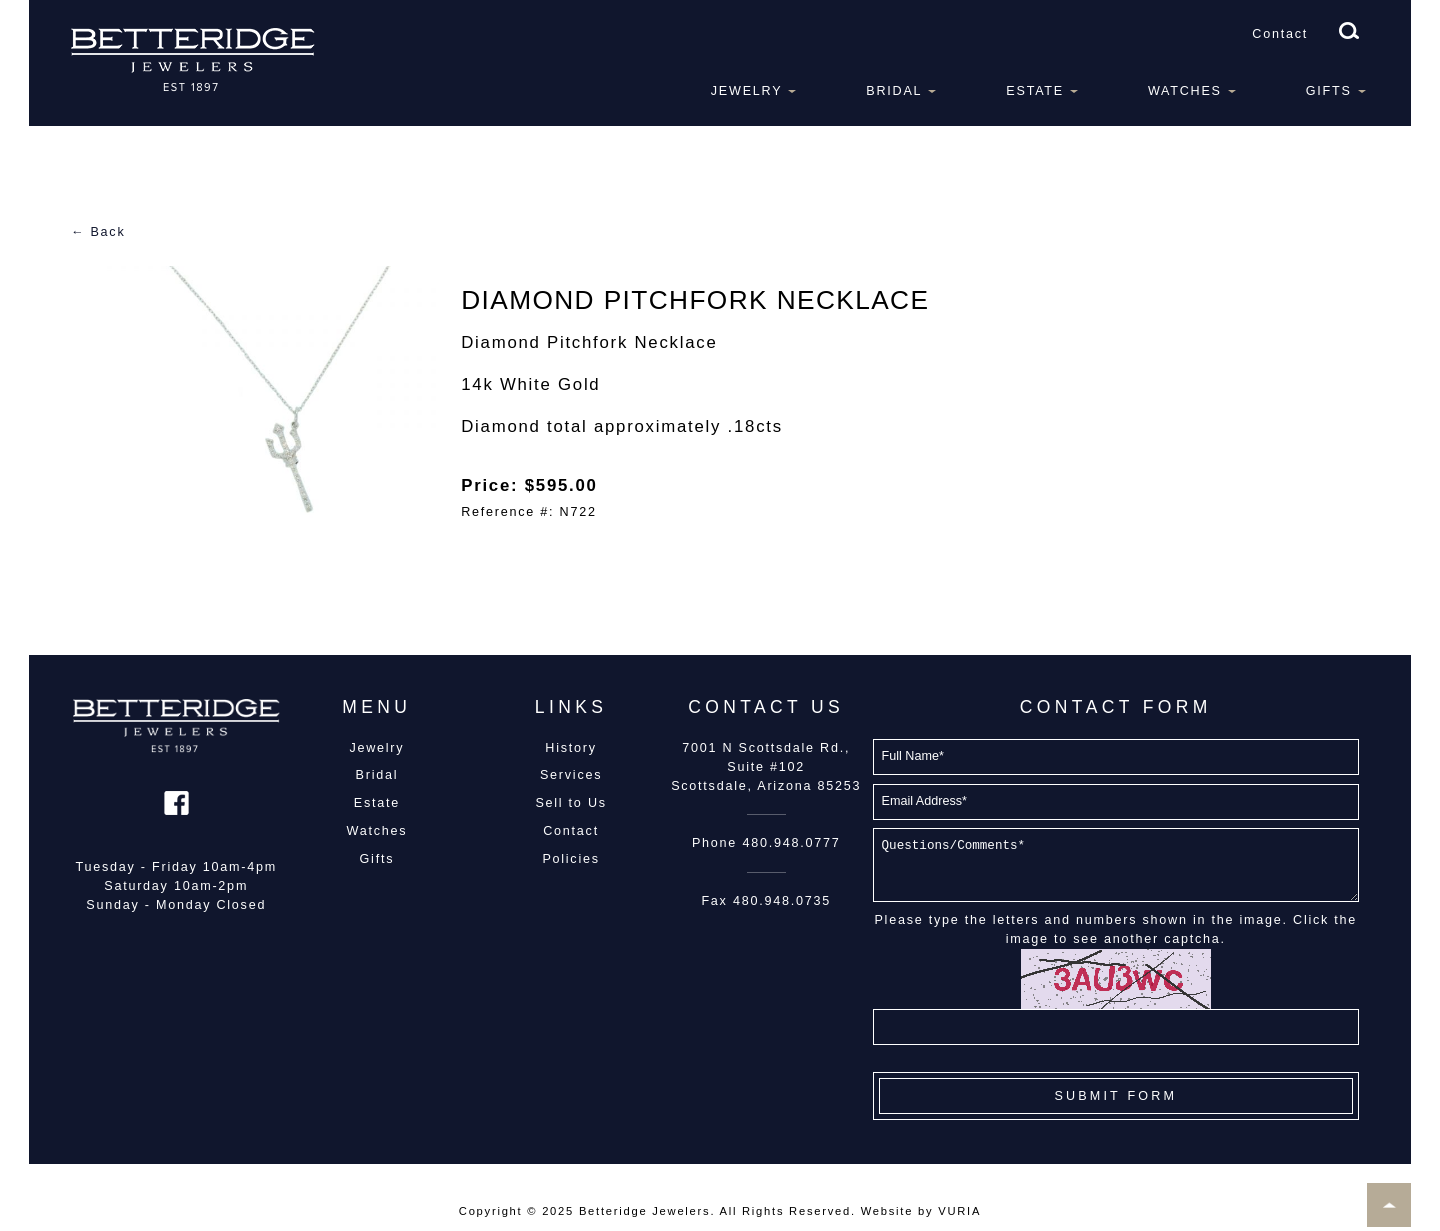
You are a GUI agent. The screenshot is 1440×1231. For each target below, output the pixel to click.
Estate (1035, 91)
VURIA (959, 1211)
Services (571, 775)
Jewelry (747, 91)
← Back (98, 232)
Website (887, 1211)
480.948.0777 (791, 843)
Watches (1185, 91)
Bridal (894, 91)
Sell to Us (570, 803)
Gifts (1329, 91)
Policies (570, 859)
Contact (1280, 34)
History (570, 748)
